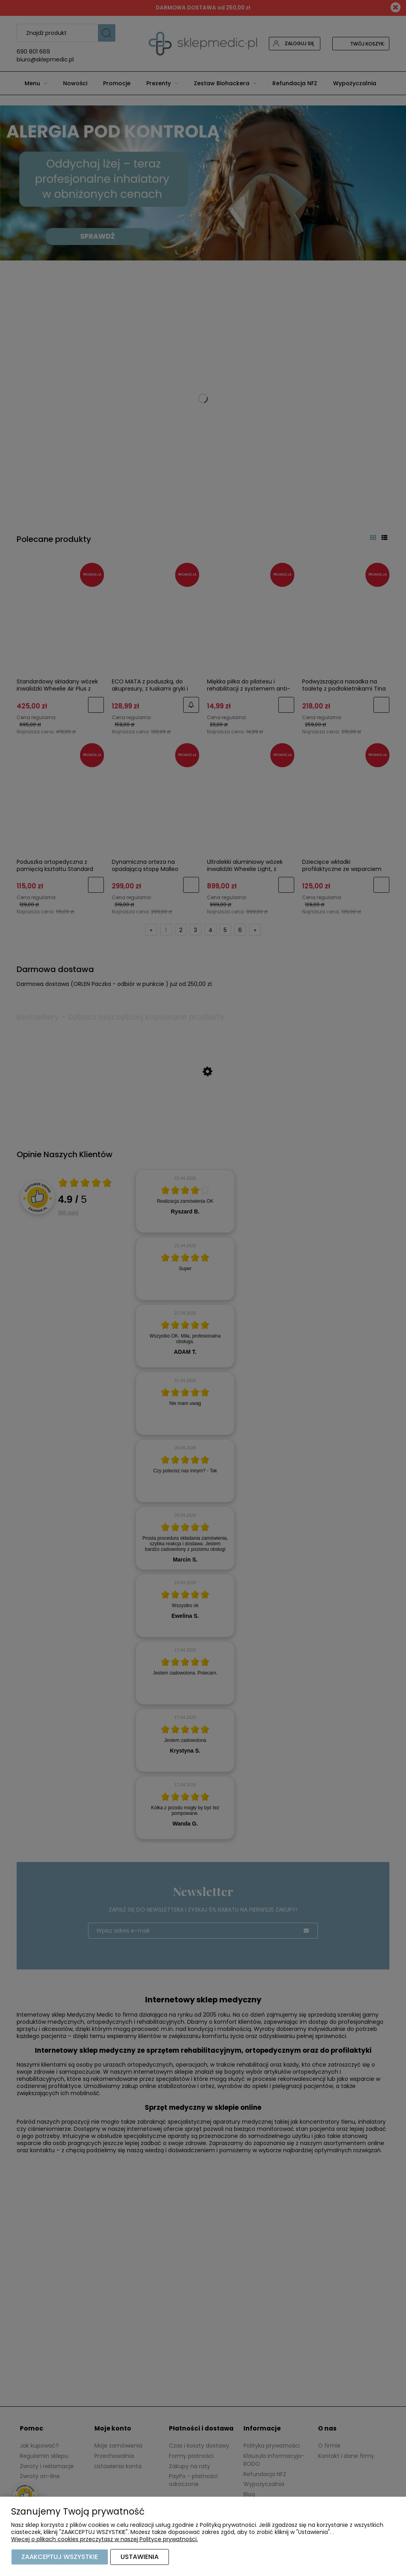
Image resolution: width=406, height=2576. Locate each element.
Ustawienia (140, 2556)
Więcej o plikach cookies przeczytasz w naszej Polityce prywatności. (104, 2539)
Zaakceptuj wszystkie (59, 2556)
